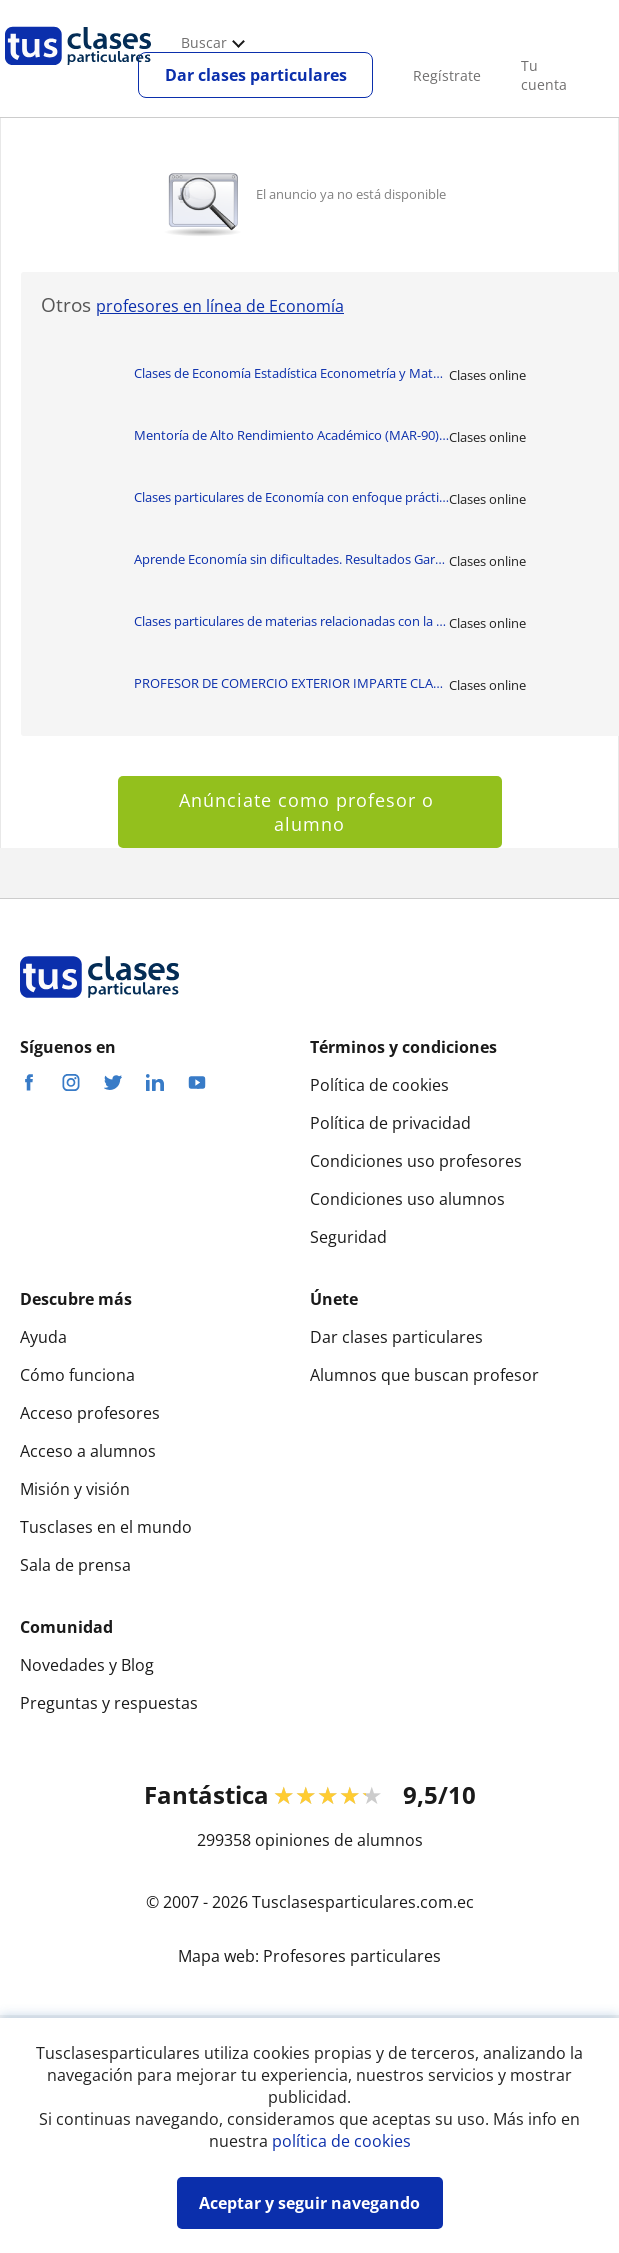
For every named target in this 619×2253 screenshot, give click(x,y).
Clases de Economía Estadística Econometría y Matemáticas (291, 373)
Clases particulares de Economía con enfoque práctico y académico (291, 497)
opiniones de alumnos (339, 1840)
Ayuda (43, 1337)
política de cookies (341, 2141)
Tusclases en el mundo (106, 1527)
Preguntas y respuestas (109, 1703)
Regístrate (447, 75)
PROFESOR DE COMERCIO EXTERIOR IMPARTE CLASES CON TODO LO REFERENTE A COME (291, 683)
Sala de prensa (75, 1565)
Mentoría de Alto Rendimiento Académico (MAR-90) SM (291, 435)
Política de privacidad (390, 1123)
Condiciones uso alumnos (407, 1199)
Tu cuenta (544, 75)
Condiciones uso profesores (416, 1161)
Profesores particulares (352, 1956)
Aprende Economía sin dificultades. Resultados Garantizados (291, 559)
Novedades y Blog (87, 1665)
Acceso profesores (90, 1413)
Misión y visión (75, 1489)
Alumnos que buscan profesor (424, 1375)
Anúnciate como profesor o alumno (309, 812)
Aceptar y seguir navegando (309, 2203)
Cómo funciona (77, 1375)
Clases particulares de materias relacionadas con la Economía (291, 621)
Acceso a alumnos (88, 1451)
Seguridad (348, 1237)
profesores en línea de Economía (220, 306)
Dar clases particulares (256, 75)
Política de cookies (379, 1085)
